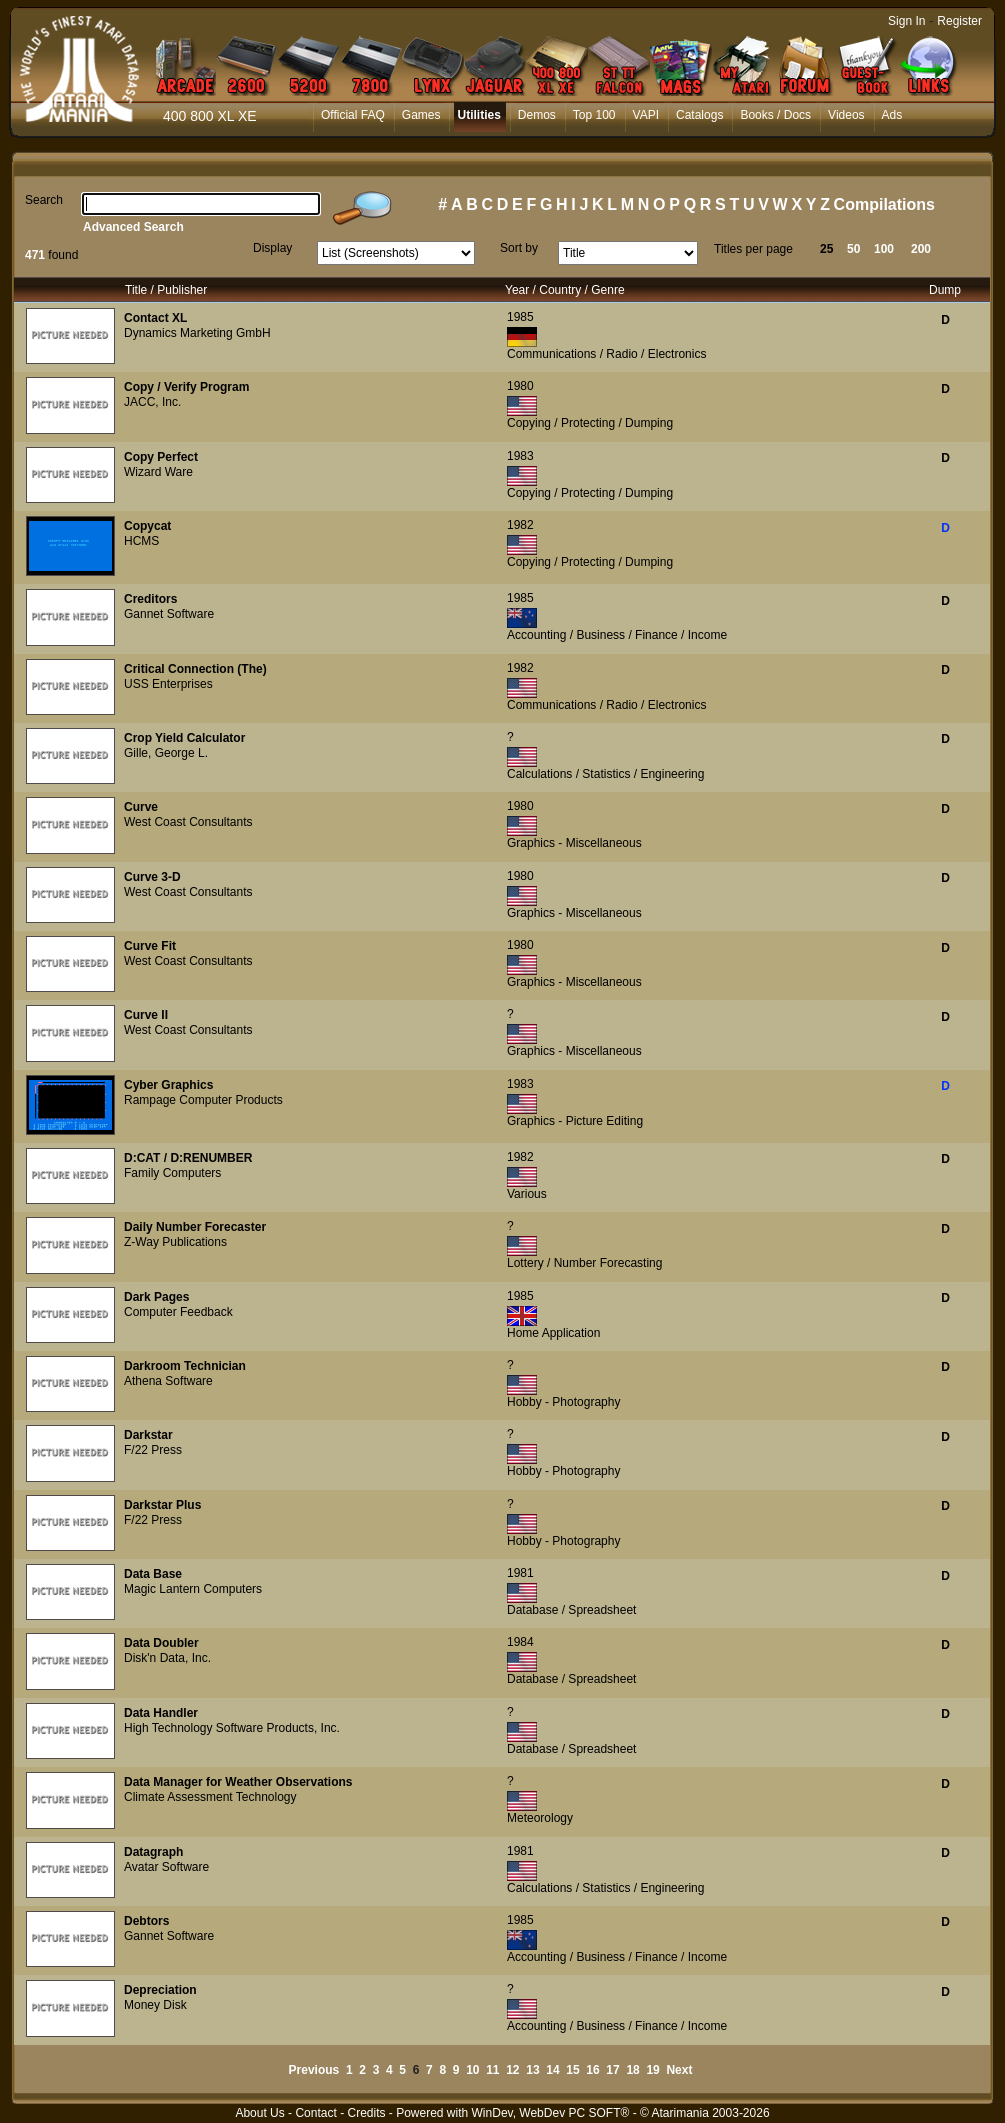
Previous (314, 2070)
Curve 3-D (152, 877)
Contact (315, 2113)
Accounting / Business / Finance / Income (617, 635)
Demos (537, 115)
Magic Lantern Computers (193, 1589)
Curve (141, 807)
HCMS (141, 541)
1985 (520, 317)
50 (853, 249)
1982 (520, 525)
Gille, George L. (166, 753)
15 (572, 2070)
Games (421, 115)
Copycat (147, 526)
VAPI (646, 115)
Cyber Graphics (168, 1085)
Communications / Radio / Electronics (606, 354)
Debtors (146, 1921)
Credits (366, 2113)
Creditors (150, 599)
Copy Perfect (161, 457)
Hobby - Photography (563, 1402)
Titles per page (753, 249)
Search (44, 200)
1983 (520, 456)
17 (612, 2070)
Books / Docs (775, 115)
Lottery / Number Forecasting (584, 1263)
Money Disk (155, 2005)
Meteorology (540, 1818)
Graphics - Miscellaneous (574, 843)
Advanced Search (133, 227)
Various (527, 1194)
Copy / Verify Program (186, 387)
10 (472, 2070)
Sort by (519, 248)
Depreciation (160, 1990)
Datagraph (153, 1852)
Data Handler (161, 1713)
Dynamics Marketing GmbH (197, 333)
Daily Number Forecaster (195, 1227)
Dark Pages (156, 1297)
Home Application (553, 1333)
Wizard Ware (158, 472)
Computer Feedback (178, 1312)
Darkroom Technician (185, 1366)
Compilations (884, 204)
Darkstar (148, 1435)
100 (884, 249)
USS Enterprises (168, 684)
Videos (846, 115)
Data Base (153, 1574)
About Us (259, 2113)
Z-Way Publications (175, 1242)
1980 (520, 386)
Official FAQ (353, 115)
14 (552, 2070)
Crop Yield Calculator (184, 738)
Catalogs (699, 115)
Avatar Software (166, 1867)
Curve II (146, 1015)
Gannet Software (169, 614)
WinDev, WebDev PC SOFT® (551, 2113)
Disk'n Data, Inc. (167, 1658)
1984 (520, 1642)
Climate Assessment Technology (210, 1797)
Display (272, 248)
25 (826, 249)
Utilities (478, 115)
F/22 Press (153, 1450)
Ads (892, 115)
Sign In (906, 21)
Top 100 (594, 115)
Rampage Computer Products (203, 1100)
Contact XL (155, 318)
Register (959, 21)
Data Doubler (161, 1643)
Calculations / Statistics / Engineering (605, 774)
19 (652, 2070)
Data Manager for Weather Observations (238, 1782)
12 (512, 2070)
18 (632, 2070)
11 (492, 2070)
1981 (520, 1573)
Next (679, 2070)
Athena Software (168, 1381)
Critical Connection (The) (195, 669)
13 (532, 2070)
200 (921, 249)
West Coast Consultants (188, 822)
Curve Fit (150, 946)
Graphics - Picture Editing (575, 1121)
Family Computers (172, 1173)
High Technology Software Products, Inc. (232, 1728)
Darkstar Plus (162, 1505)
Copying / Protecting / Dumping (590, 423)
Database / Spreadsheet (571, 1610)
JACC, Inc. (152, 402)
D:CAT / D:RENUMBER (188, 1158)
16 (592, 2070)
